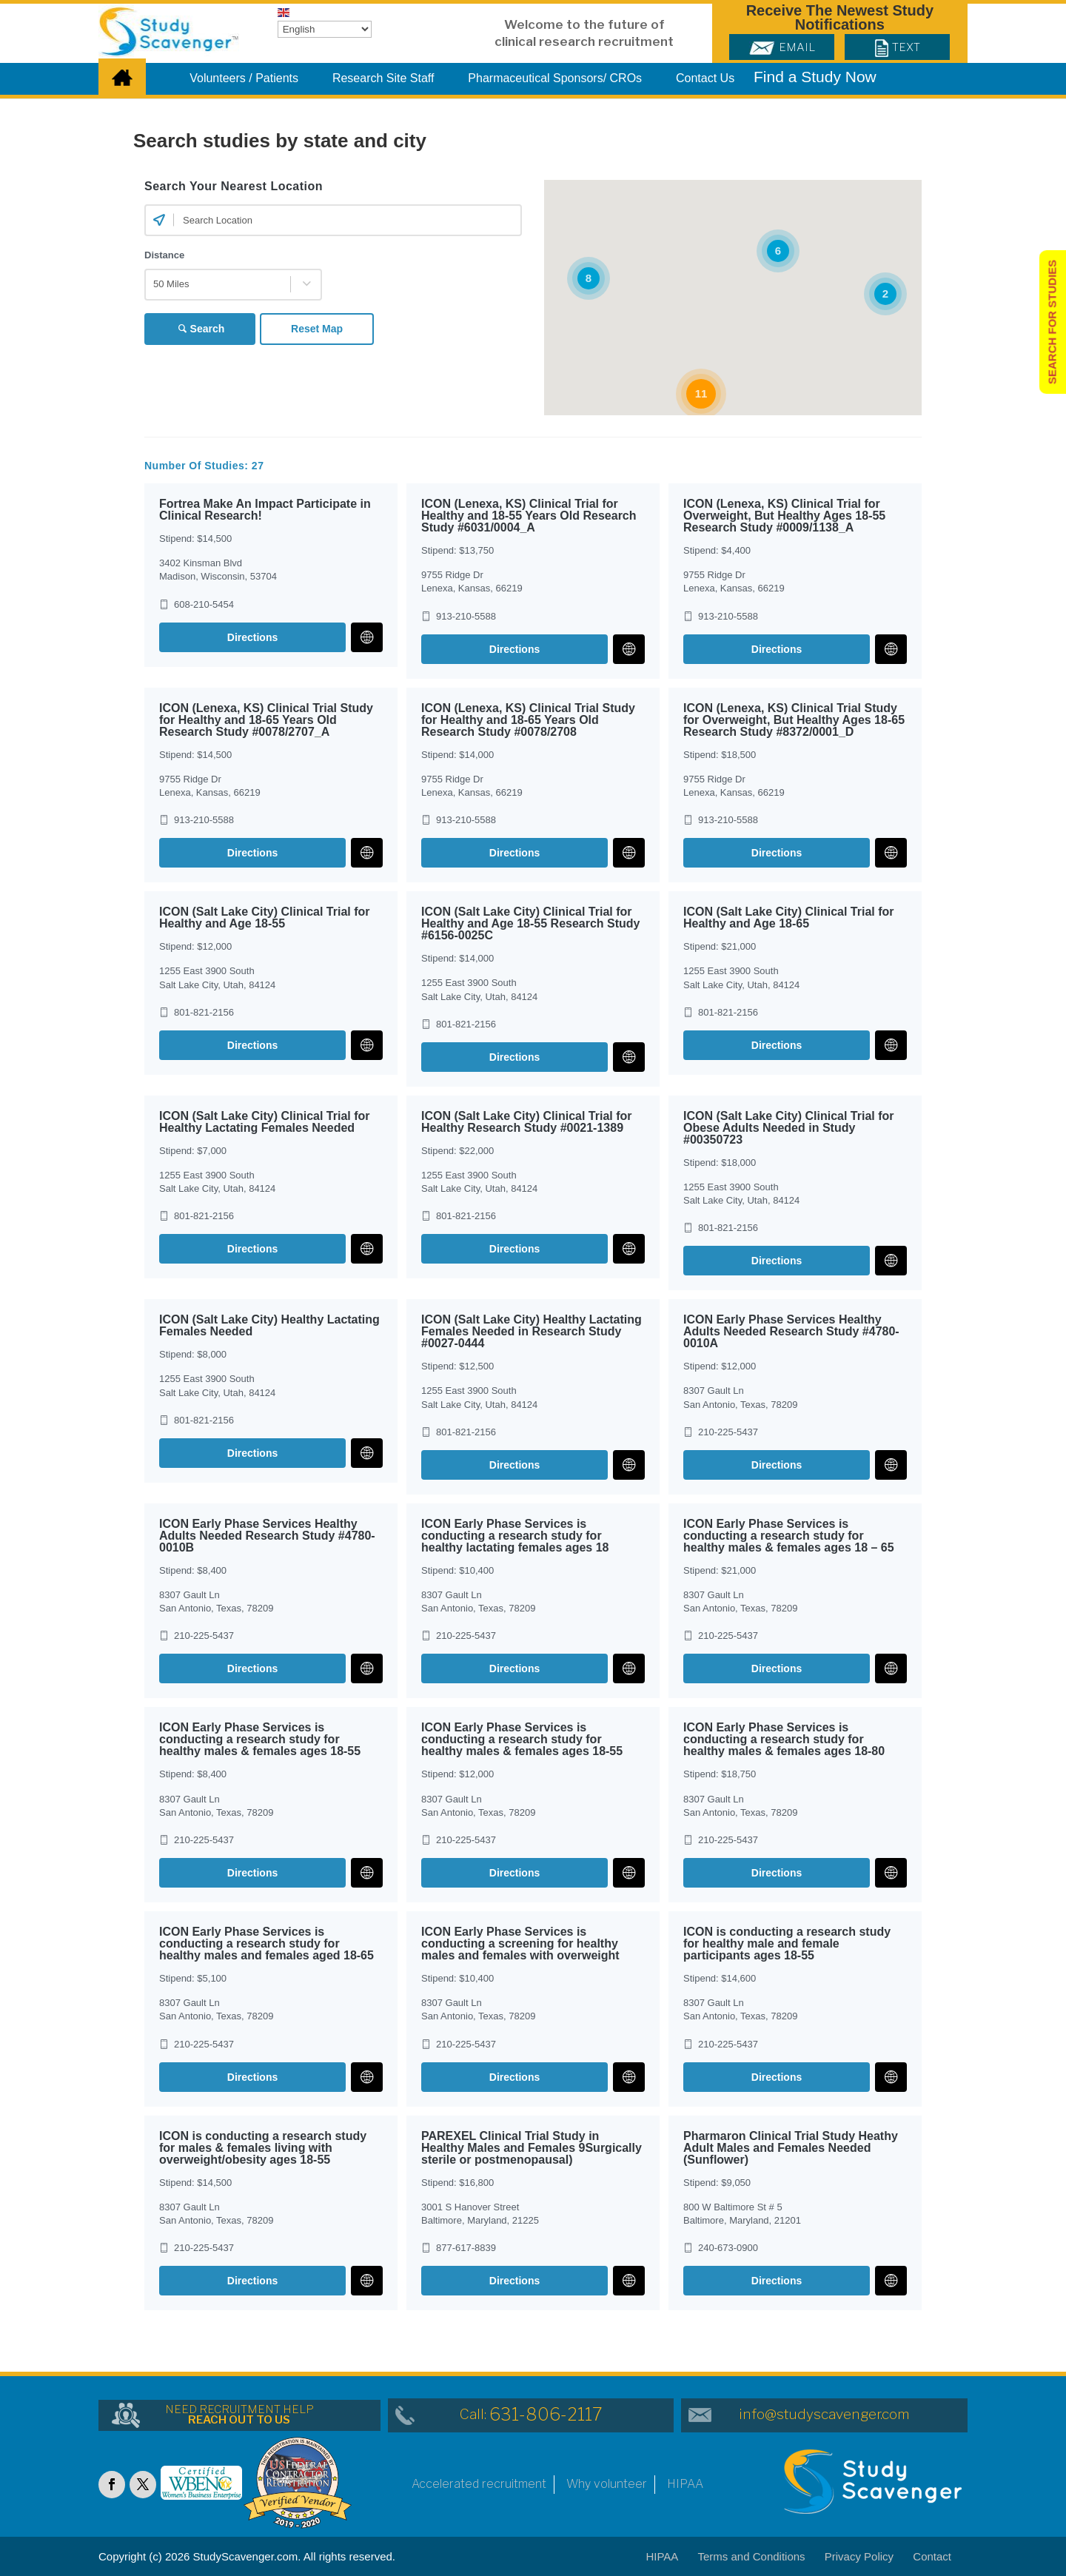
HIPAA (685, 2484)
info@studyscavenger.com (824, 2414)
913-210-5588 (466, 616)
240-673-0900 (728, 2247)
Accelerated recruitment (479, 2484)
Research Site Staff (383, 78)
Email (782, 47)
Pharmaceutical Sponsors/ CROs (555, 78)
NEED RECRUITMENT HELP (239, 2414)
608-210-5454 (204, 604)
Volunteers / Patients (244, 78)
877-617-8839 (466, 2247)
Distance (164, 255)
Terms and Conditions (751, 2556)
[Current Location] (159, 219)
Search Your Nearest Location (233, 186)
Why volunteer (606, 2484)
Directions (252, 637)
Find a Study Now (815, 77)
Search (207, 329)
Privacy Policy (859, 2556)
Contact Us (705, 78)
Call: (531, 2414)
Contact (932, 2556)
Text (897, 47)
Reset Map (318, 329)
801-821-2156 (204, 1012)
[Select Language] (325, 29)
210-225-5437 (728, 1432)
